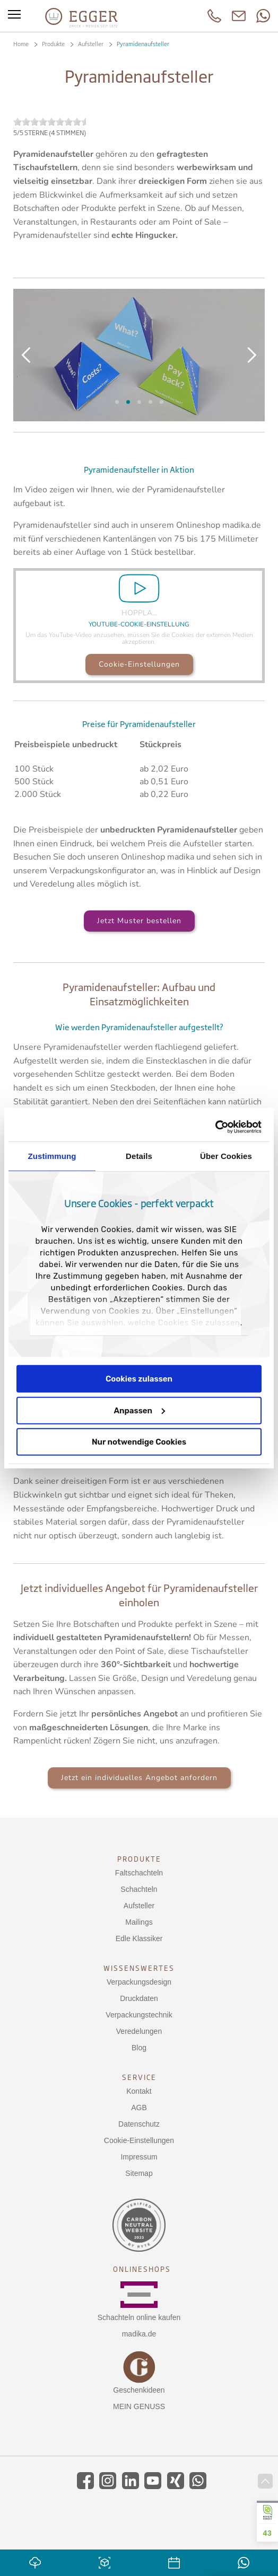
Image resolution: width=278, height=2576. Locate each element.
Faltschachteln (139, 1873)
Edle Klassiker (139, 1938)
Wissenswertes (139, 1968)
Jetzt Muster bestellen (139, 921)
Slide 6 (117, 402)
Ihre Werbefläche (161, 402)
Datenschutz (139, 2124)
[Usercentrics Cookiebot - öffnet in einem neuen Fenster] (215, 1127)
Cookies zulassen (139, 1379)
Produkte (139, 1859)
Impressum (138, 2157)
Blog (139, 2047)
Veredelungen (139, 2031)
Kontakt (138, 2091)
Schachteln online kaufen (139, 2317)
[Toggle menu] (14, 16)
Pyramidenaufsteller (150, 402)
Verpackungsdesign (139, 1982)
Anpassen (139, 1410)
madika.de (139, 2334)
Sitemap (138, 2173)
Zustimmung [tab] (52, 1156)
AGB (139, 2107)
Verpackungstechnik (139, 2015)
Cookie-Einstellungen (139, 664)
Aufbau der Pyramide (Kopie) (139, 402)
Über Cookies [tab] (226, 1156)
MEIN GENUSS (139, 2406)
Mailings (138, 1922)
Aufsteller (139, 1905)
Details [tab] (139, 1156)
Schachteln (138, 1889)
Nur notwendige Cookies (139, 1442)
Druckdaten (139, 1998)
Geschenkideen (138, 2390)
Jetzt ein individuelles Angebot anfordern (139, 1778)
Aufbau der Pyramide (128, 402)
